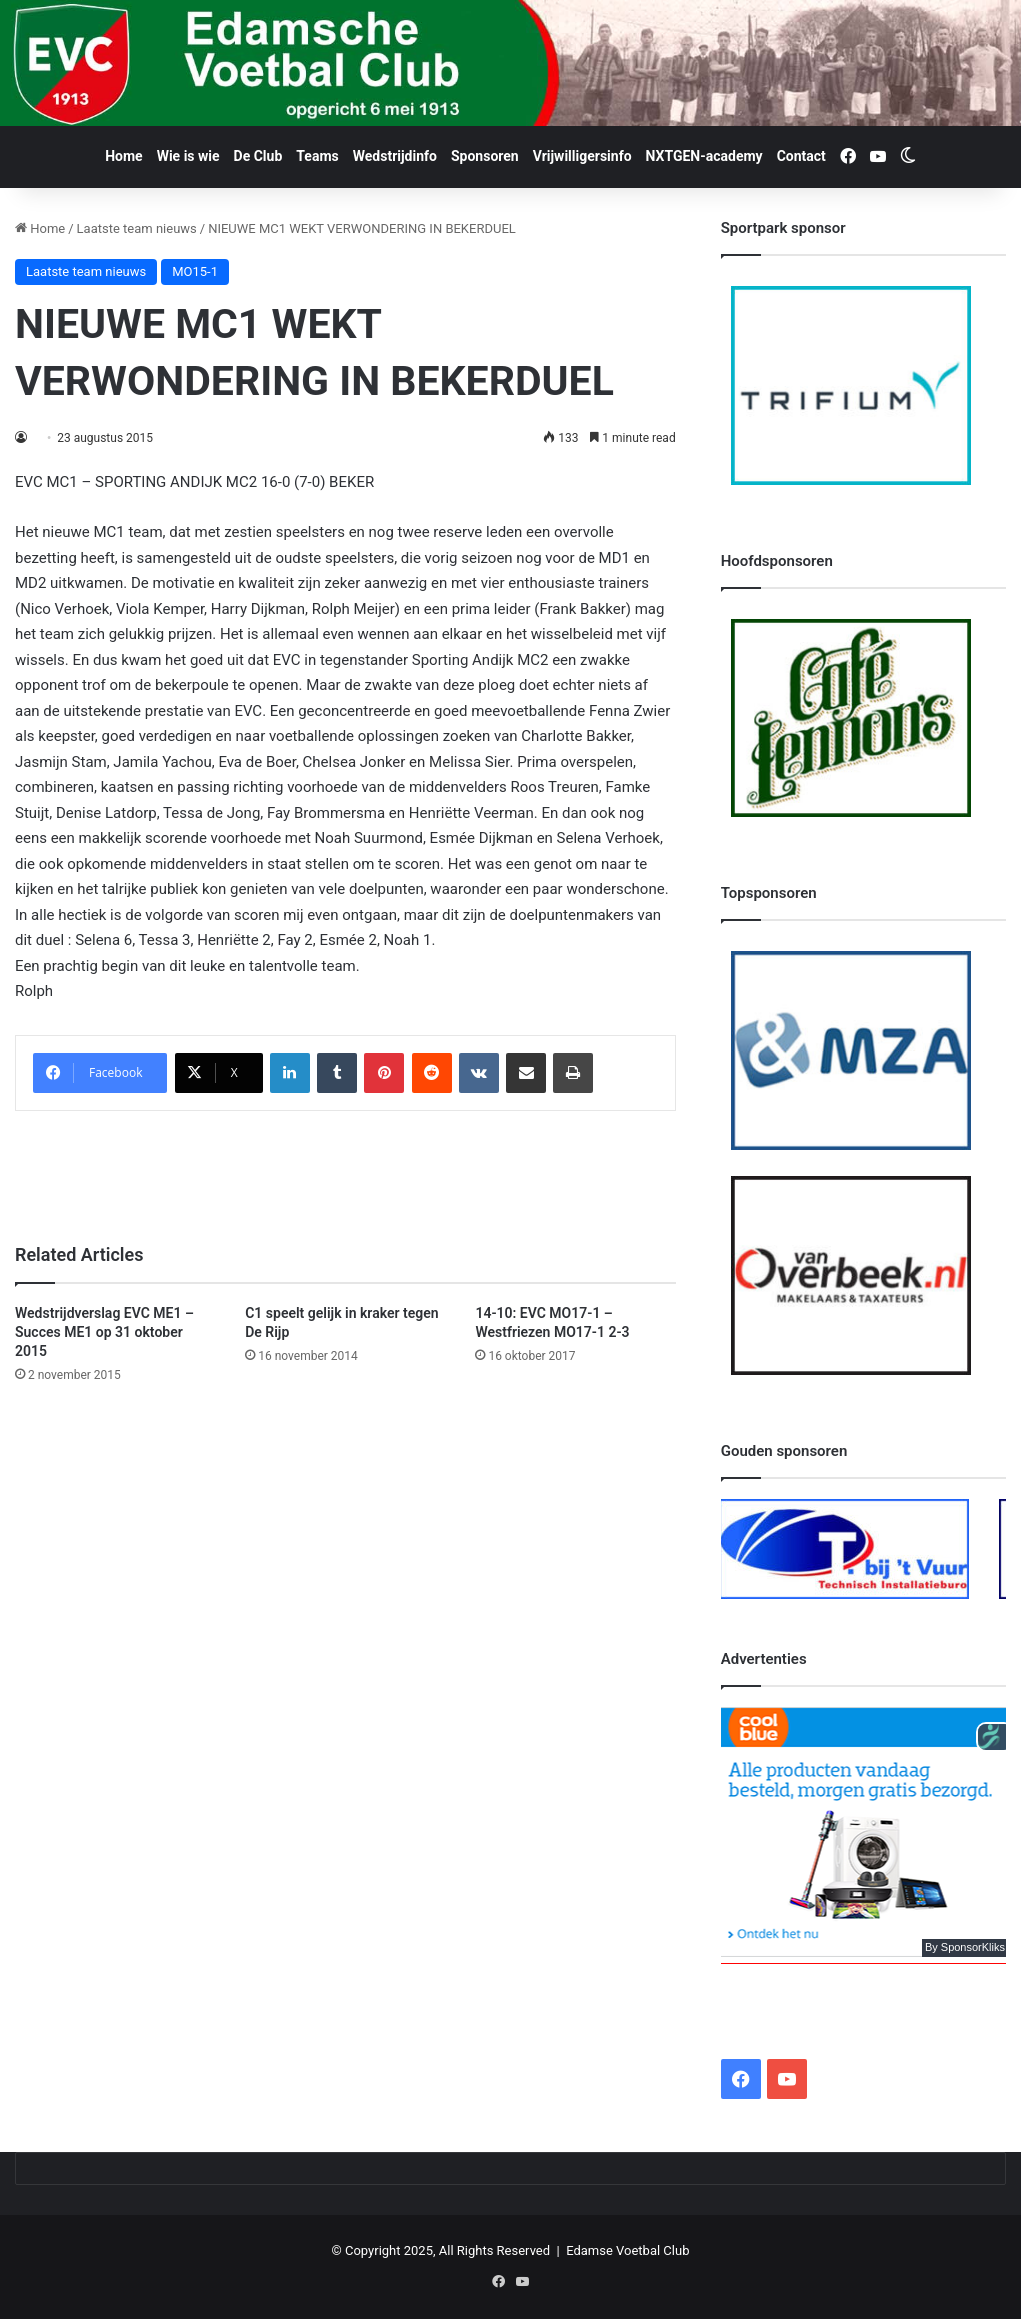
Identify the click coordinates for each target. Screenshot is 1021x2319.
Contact (801, 156)
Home (123, 156)
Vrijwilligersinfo (582, 156)
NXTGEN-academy (704, 156)
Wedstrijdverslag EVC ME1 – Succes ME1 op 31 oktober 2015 (104, 1332)
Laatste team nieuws (137, 228)
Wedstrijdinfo (395, 156)
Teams (317, 156)
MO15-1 (195, 271)
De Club (258, 156)
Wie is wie (188, 156)
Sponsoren (485, 156)
